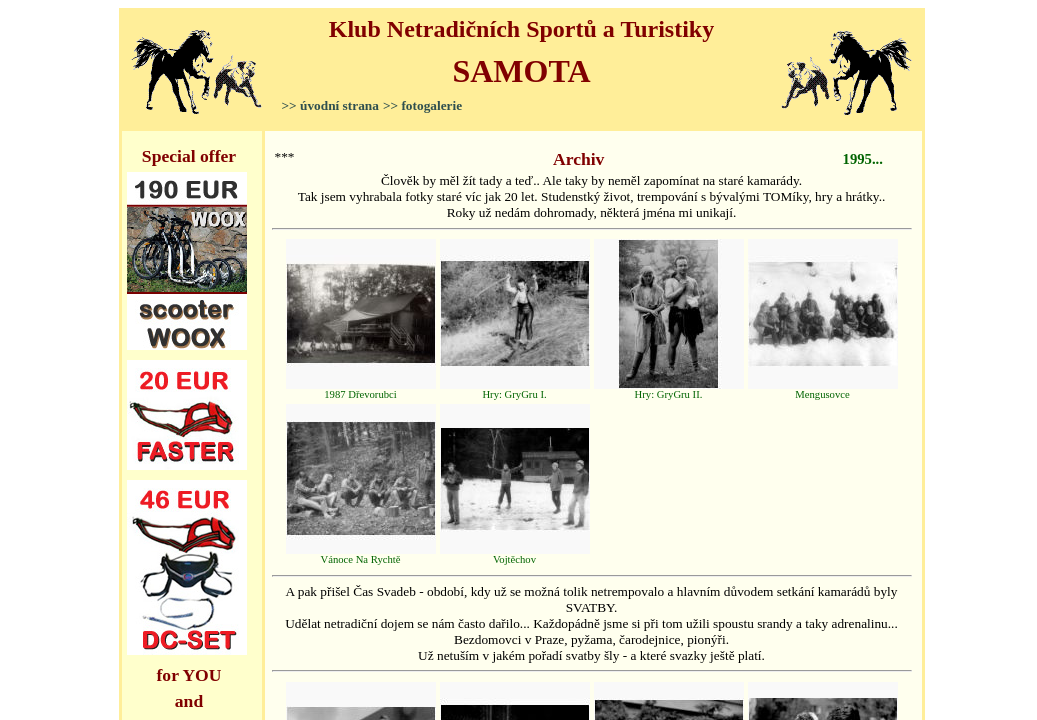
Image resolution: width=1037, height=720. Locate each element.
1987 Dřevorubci (361, 390)
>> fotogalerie (422, 105)
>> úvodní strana (330, 105)
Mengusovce (823, 390)
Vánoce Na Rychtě (361, 555)
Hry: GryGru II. (669, 390)
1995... (863, 159)
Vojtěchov (515, 555)
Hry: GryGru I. (515, 390)
